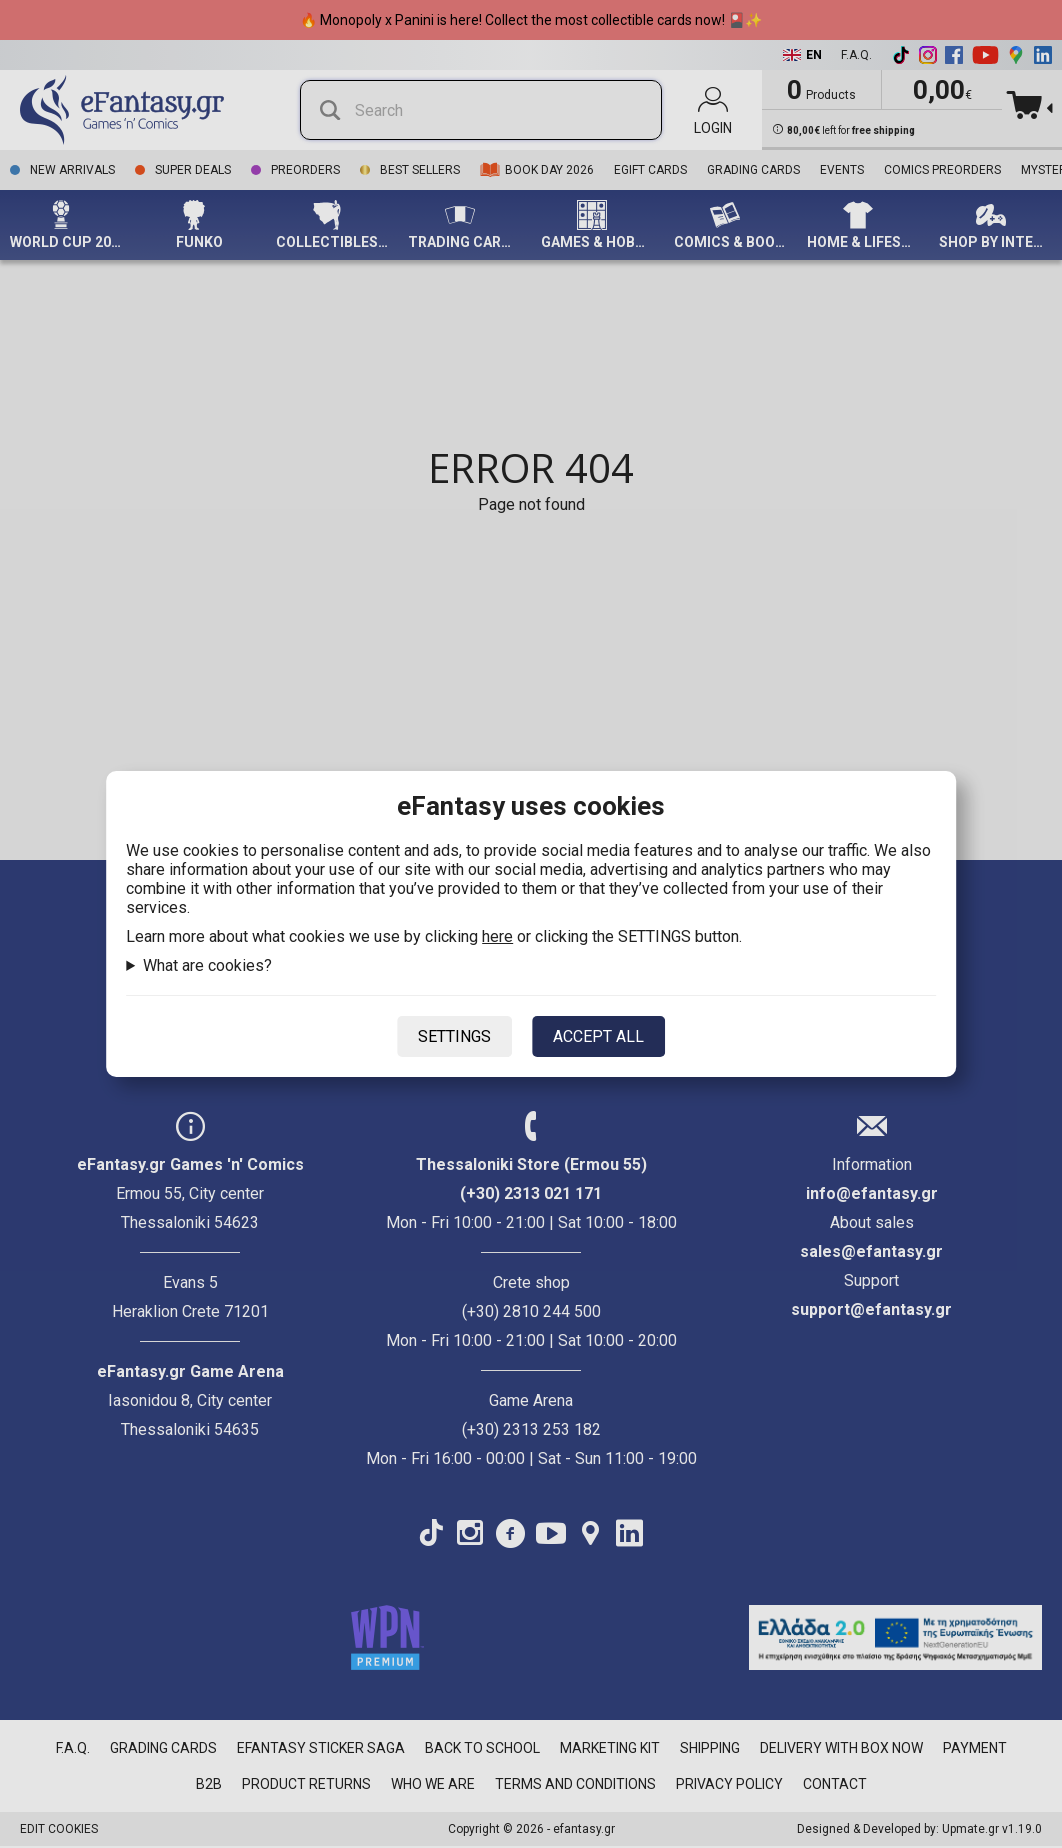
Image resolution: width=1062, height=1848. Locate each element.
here (497, 936)
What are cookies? (207, 965)
